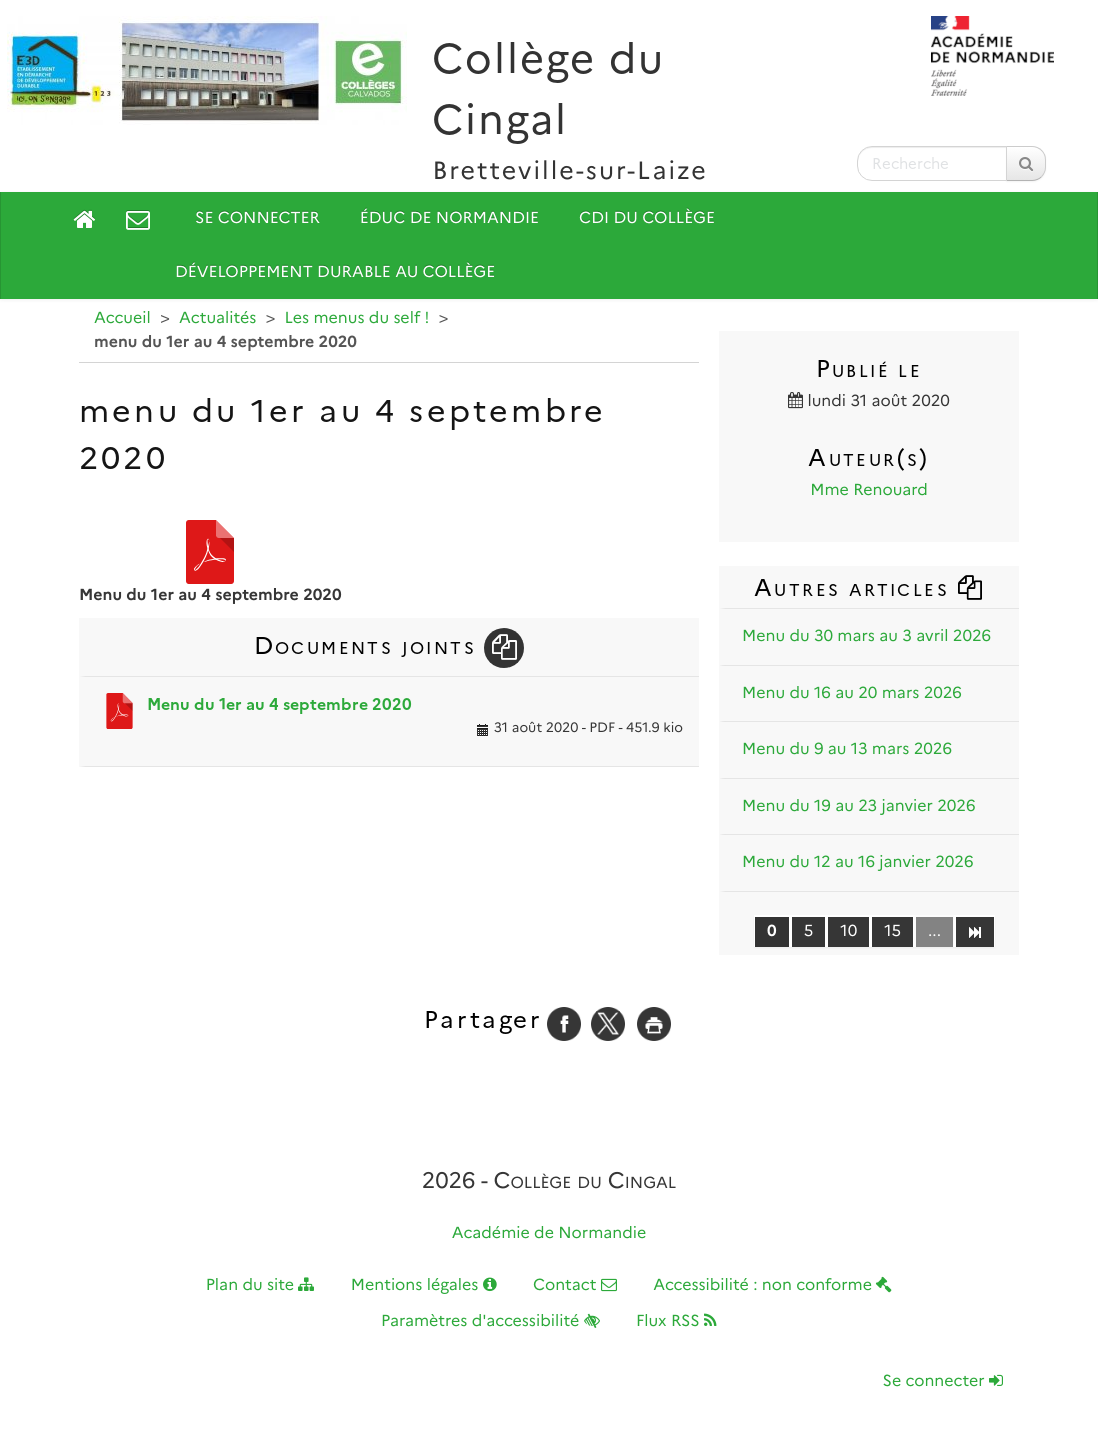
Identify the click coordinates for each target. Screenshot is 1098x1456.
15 (892, 931)
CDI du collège (647, 218)
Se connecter (257, 218)
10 (848, 931)
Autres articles (869, 587)
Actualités (217, 318)
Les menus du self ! (357, 318)
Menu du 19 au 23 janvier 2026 (859, 806)
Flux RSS (676, 1321)
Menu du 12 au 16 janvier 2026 (858, 862)
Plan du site (260, 1285)
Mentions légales (424, 1285)
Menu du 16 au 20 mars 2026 (852, 693)
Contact (575, 1285)
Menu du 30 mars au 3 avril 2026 (866, 636)
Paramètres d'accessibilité (490, 1321)
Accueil (122, 318)
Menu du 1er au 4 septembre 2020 (279, 704)
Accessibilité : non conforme (772, 1285)
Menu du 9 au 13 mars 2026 (847, 749)
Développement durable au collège (335, 272)
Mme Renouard (869, 490)
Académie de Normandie (549, 1233)
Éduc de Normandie (449, 218)
